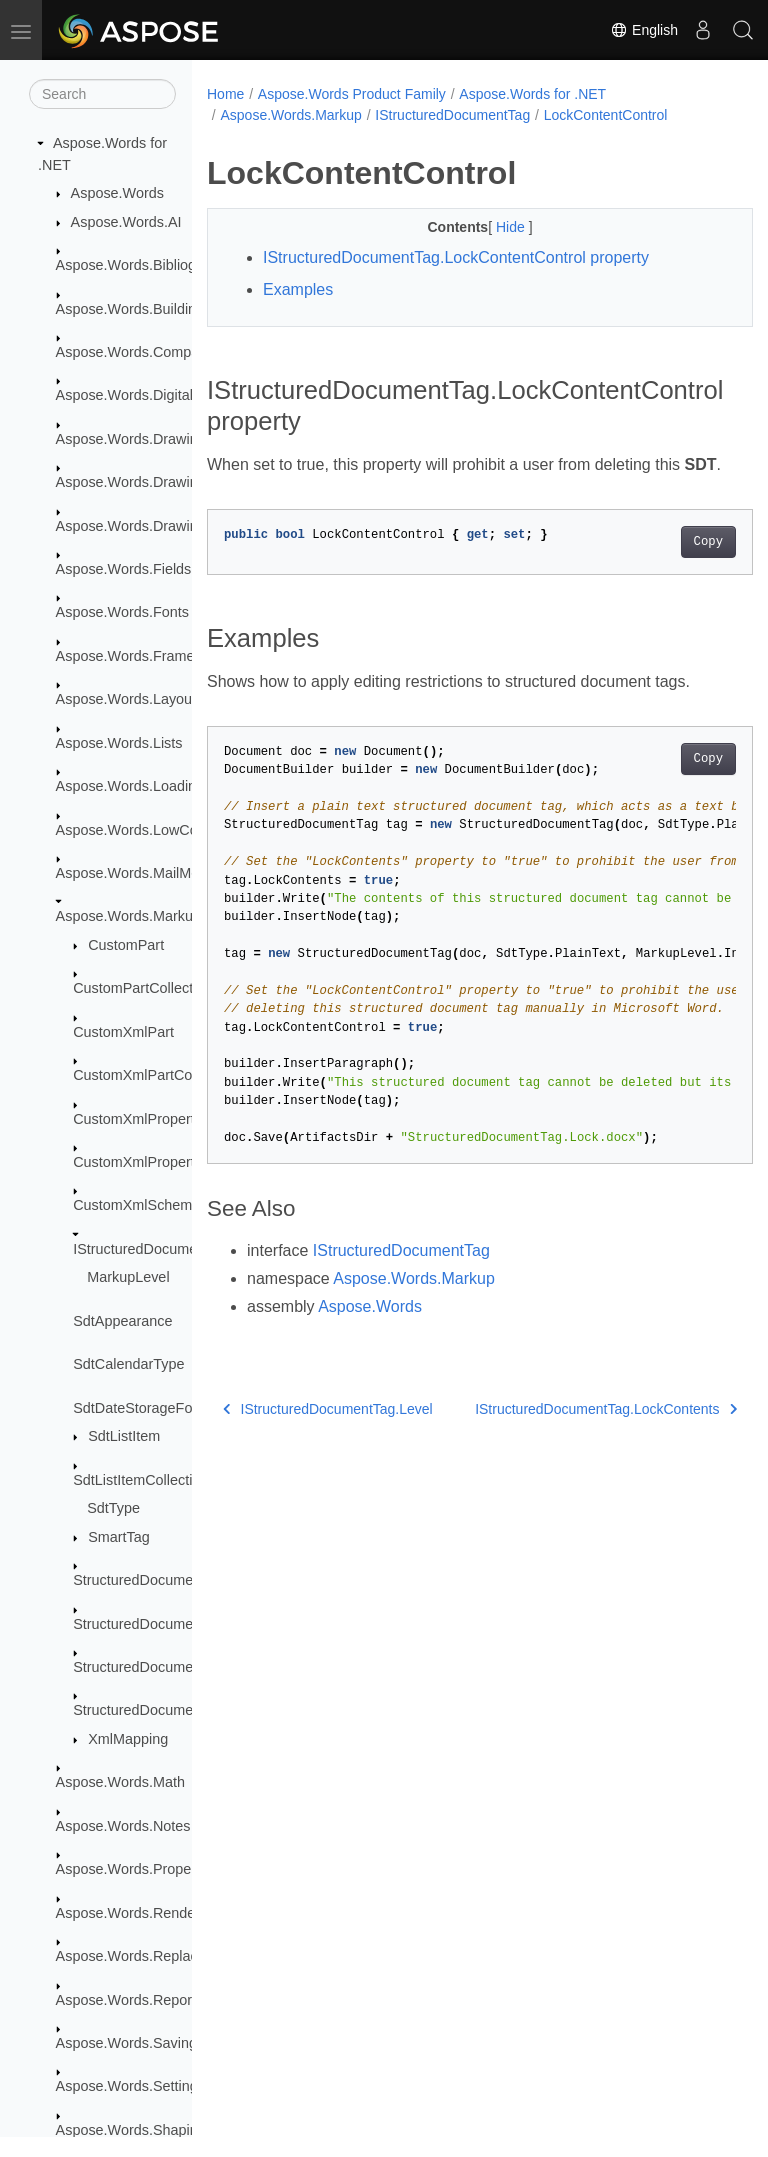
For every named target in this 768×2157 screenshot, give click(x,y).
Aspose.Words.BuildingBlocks (151, 309)
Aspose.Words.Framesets (138, 656)
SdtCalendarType (128, 1364)
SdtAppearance (122, 1321)
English (644, 30)
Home (225, 94)
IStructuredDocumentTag (152, 1249)
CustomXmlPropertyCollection (169, 1162)
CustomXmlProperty (137, 1119)
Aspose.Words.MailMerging (144, 873)
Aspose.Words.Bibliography (144, 265)
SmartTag (119, 1537)
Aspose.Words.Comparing (140, 352)
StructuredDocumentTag (150, 1580)
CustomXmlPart (123, 1032)
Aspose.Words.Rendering (138, 1913)
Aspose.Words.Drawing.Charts (154, 482)
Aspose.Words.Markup (128, 916)
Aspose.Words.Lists (119, 743)
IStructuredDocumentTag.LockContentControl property (456, 257)
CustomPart (126, 945)
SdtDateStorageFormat (147, 1408)
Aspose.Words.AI (126, 222)
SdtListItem (124, 1436)
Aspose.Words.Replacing (136, 1956)
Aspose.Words (117, 193)
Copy (669, 566)
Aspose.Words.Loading (130, 786)
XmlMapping (128, 1739)
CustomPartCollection (142, 988)
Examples (298, 289)
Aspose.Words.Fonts (122, 612)
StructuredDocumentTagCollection (182, 1624)
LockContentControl (606, 115)
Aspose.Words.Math (120, 1782)
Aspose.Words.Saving (126, 2043)
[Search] (102, 94)
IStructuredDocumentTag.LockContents (567, 1433)
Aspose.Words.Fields (124, 569)
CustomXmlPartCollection (155, 1075)
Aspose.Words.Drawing (131, 439)
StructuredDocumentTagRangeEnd (184, 1667)
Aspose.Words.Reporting (136, 2000)
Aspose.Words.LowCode (135, 830)
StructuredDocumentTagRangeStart (187, 1710)
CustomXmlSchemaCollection (168, 1205)
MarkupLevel (128, 1277)
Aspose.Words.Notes (123, 1826)
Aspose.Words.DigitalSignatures (159, 395)
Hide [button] (492, 227)
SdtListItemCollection (140, 1480)
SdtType (113, 1508)
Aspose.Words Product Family (352, 94)
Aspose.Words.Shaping (131, 2130)
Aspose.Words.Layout (126, 699)
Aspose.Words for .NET (532, 94)
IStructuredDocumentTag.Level (328, 1433)
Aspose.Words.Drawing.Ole (144, 526)
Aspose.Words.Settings (130, 2086)
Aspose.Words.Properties (137, 1869)
